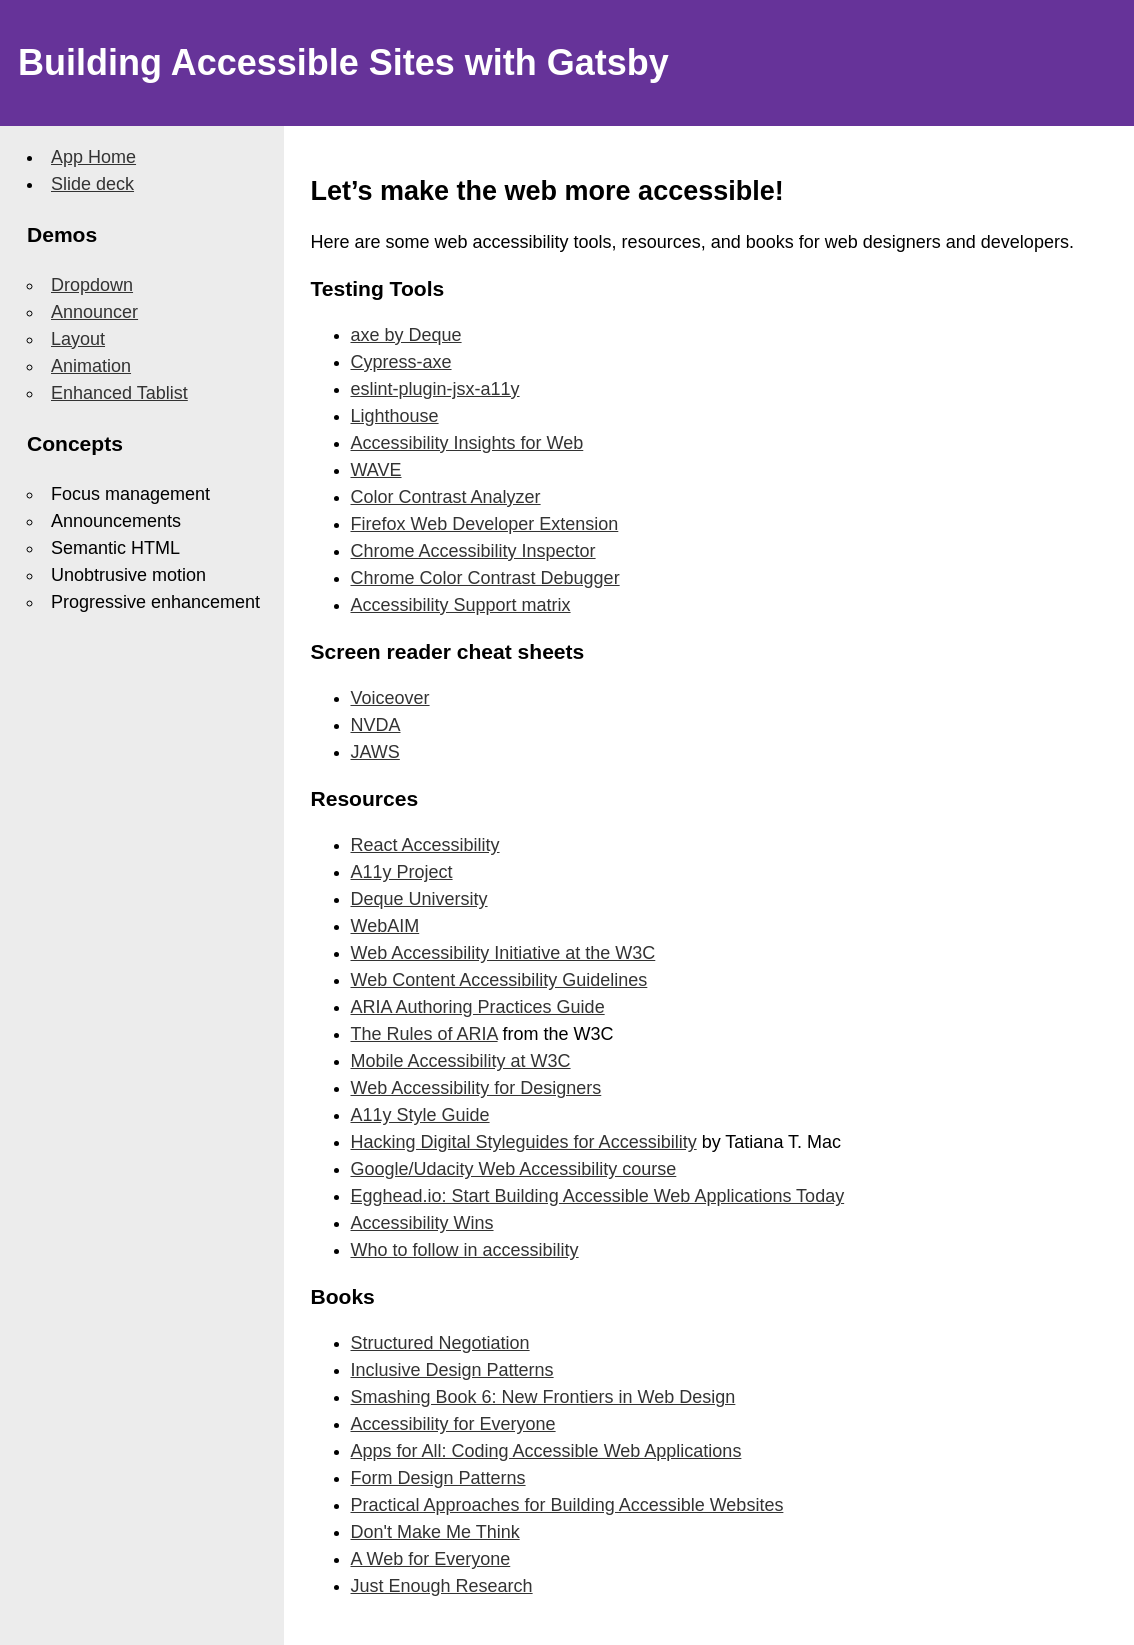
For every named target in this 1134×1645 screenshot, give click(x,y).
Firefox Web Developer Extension (485, 524)
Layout (78, 339)
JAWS (375, 752)
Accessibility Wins (422, 1223)
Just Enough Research (442, 1586)
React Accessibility (425, 845)
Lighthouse (395, 416)
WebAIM (385, 926)
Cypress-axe (401, 362)
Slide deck (92, 184)
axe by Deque (406, 335)
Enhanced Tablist (119, 393)
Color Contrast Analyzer (446, 497)
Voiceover (390, 698)
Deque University (419, 899)
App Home (93, 157)
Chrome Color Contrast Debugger (485, 578)
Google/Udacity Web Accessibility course (514, 1169)
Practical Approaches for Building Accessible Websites (567, 1505)
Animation (91, 366)
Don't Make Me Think (435, 1532)
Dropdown (92, 285)
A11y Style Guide (420, 1115)
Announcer (94, 312)
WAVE (376, 470)
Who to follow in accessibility (465, 1250)
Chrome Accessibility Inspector (473, 551)
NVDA (376, 725)
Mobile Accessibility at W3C (461, 1061)
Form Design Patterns (438, 1478)
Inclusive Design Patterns (452, 1370)
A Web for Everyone (431, 1559)
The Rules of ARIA (424, 1034)
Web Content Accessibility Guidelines (499, 980)
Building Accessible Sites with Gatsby (343, 62)
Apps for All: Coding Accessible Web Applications (546, 1451)
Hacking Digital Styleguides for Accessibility (524, 1142)
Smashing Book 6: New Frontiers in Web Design (543, 1397)
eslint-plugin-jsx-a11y (435, 389)
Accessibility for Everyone (453, 1424)
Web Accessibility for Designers (476, 1088)
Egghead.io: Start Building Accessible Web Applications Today (598, 1196)
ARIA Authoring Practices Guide (478, 1007)
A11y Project (402, 872)
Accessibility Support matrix (461, 605)
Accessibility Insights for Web (467, 443)
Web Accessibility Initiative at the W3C (503, 953)
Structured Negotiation (440, 1343)
